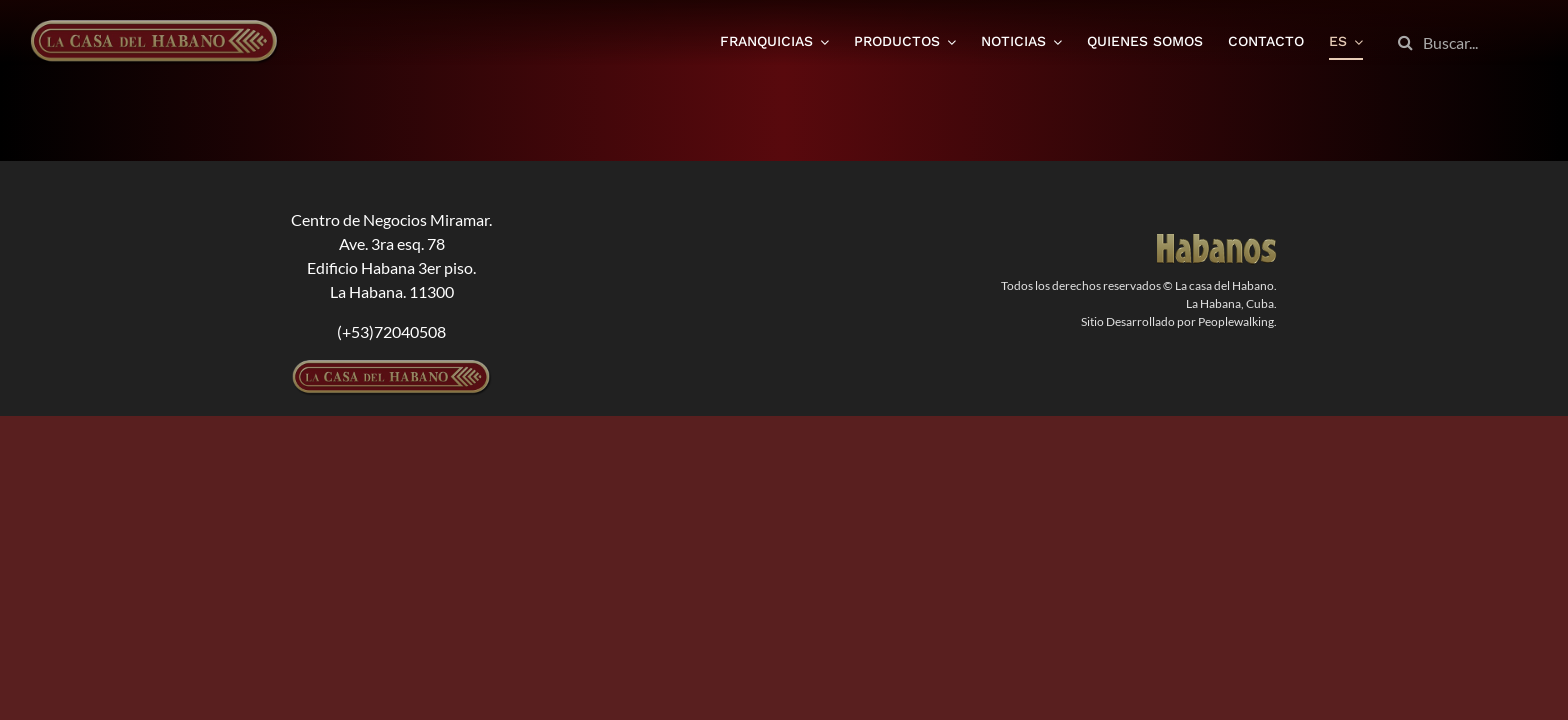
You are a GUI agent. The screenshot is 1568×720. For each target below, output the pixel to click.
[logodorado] (1217, 241)
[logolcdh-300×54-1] (392, 367)
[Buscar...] (1463, 42)
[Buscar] (1405, 42)
